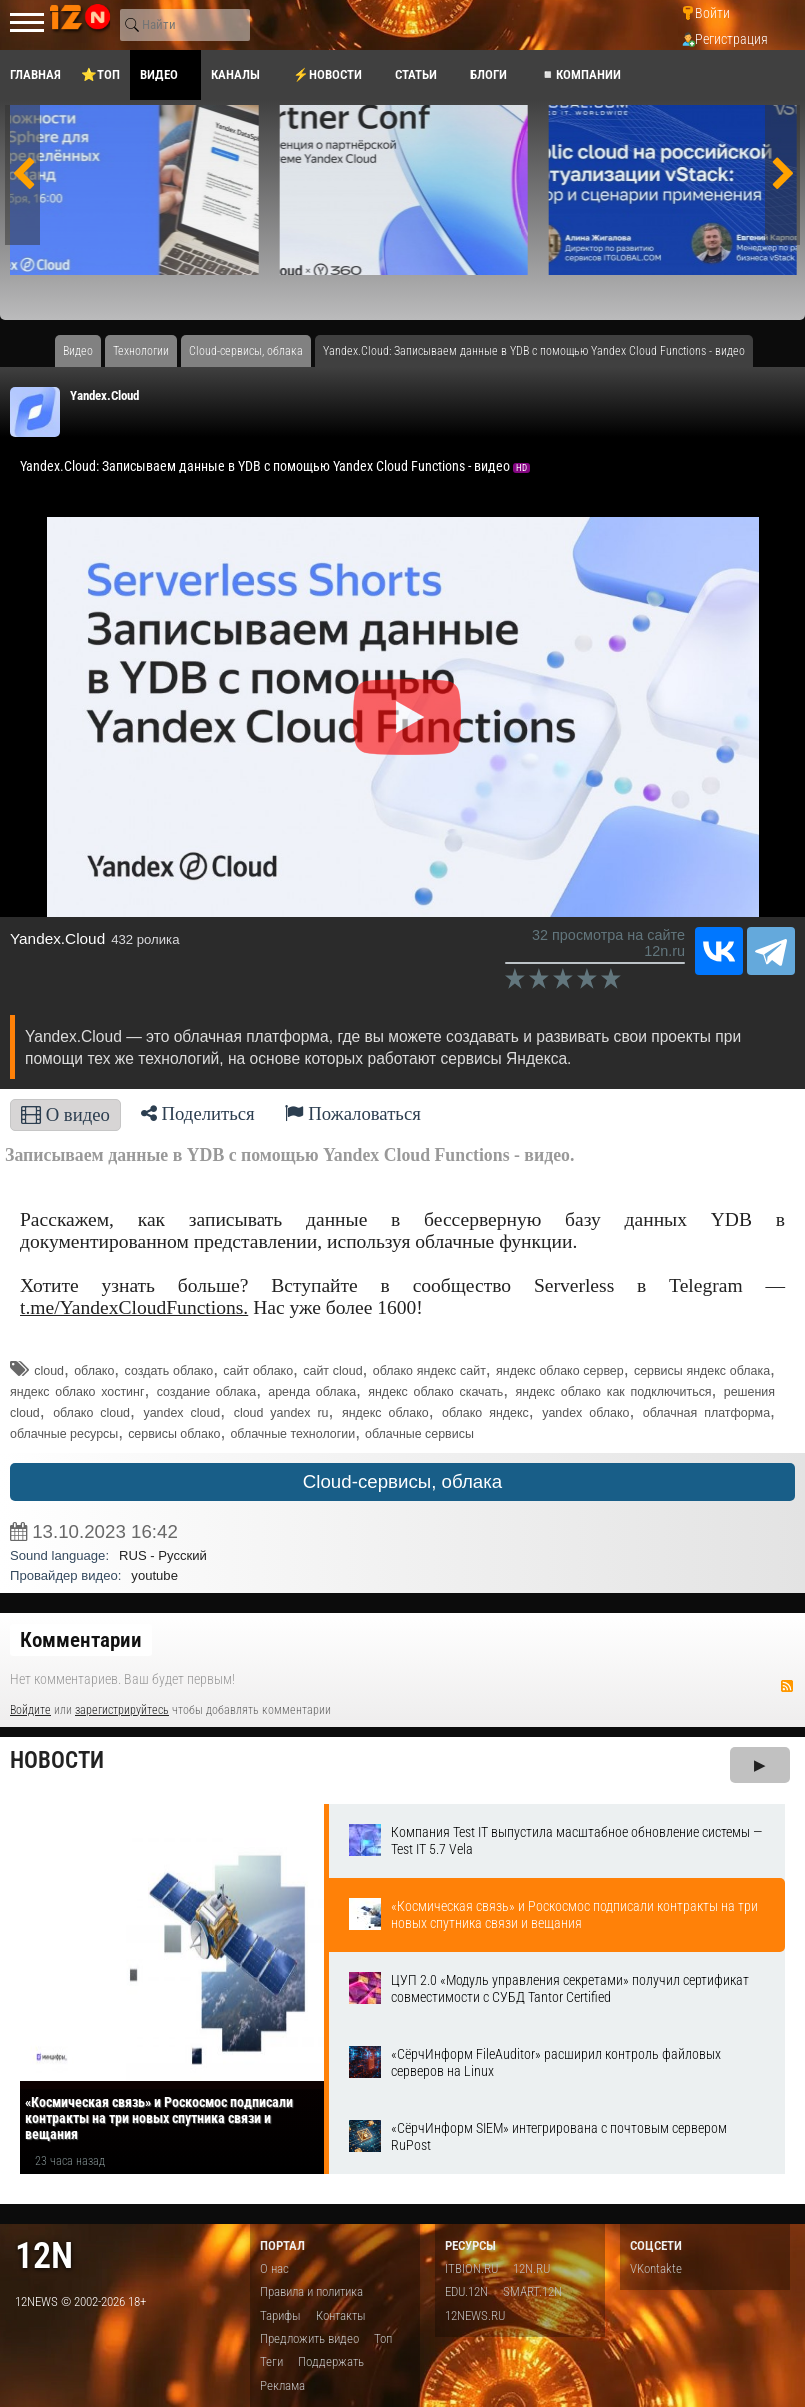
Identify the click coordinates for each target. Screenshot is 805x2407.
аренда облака (312, 1392)
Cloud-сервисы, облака (402, 1481)
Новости (57, 1760)
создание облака (207, 1392)
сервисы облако (174, 1434)
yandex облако (585, 1413)
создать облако (169, 1371)
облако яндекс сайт (429, 1371)
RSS (787, 1686)
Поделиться (198, 1113)
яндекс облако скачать (435, 1392)
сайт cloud (332, 1371)
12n (44, 2255)
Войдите (30, 1710)
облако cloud (91, 1413)
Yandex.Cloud (104, 395)
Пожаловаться (353, 1113)
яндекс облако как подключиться (614, 1392)
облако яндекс (485, 1413)
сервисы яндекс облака (702, 1371)
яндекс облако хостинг (77, 1392)
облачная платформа (706, 1413)
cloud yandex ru (281, 1413)
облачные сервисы (419, 1434)
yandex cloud (181, 1413)
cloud (49, 1371)
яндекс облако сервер (560, 1371)
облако (94, 1371)
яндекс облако (385, 1413)
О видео (65, 1114)
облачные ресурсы (64, 1434)
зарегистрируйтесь (122, 1710)
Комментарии (81, 1640)
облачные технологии (292, 1434)
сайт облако (258, 1371)
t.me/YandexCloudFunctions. (134, 1307)
